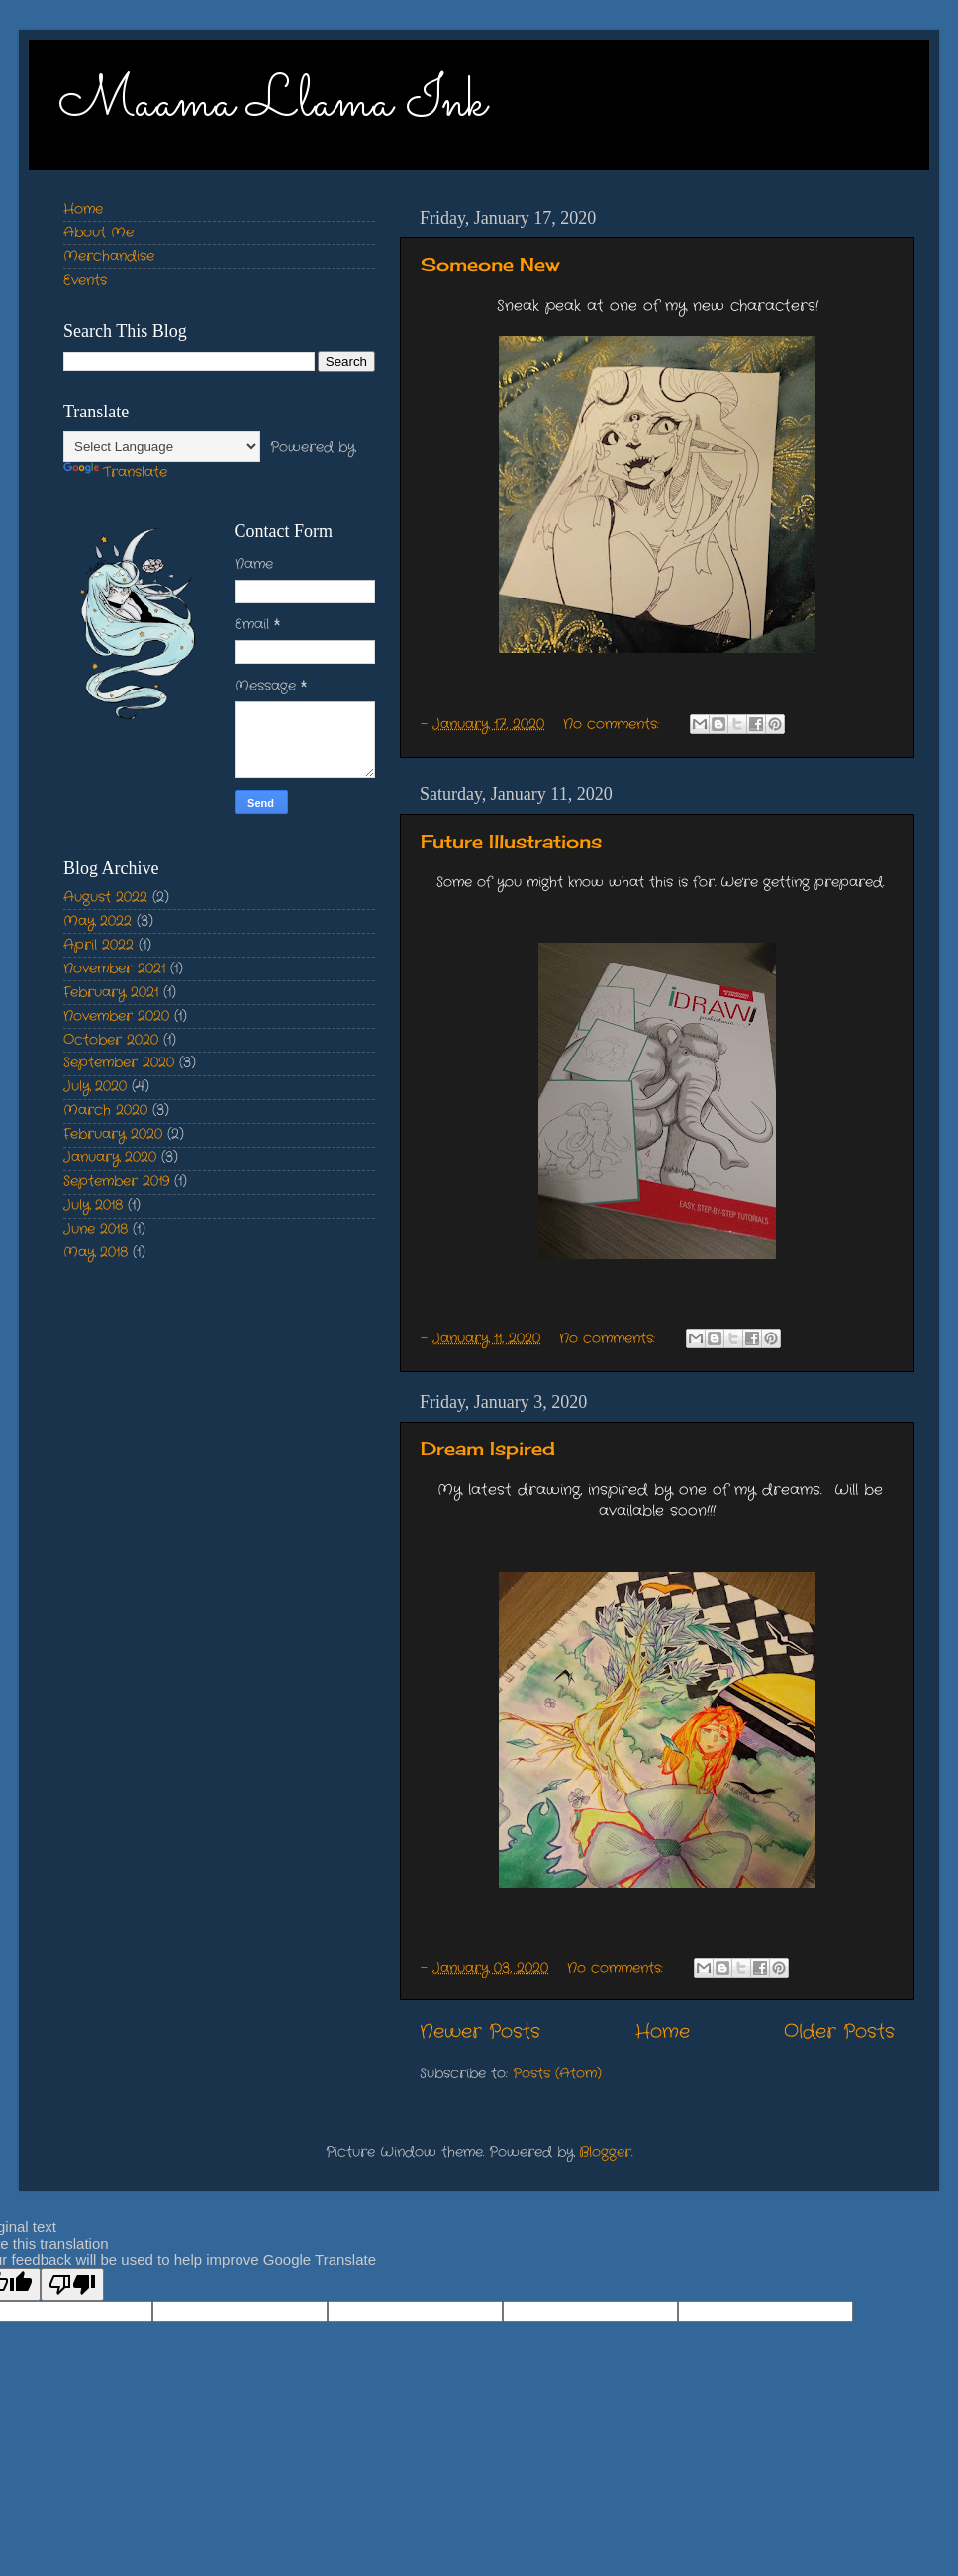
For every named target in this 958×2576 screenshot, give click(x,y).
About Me (98, 233)
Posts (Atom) (557, 2074)
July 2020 (95, 1086)
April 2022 (98, 945)
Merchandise (108, 256)
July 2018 (93, 1205)
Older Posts (839, 2032)
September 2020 (118, 1063)
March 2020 (105, 1110)
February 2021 (110, 992)
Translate (115, 472)
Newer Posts (480, 2032)
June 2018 (95, 1229)
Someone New (490, 264)
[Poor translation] (72, 2284)
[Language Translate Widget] (161, 446)
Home (662, 2032)
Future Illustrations (511, 841)
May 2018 (95, 1252)
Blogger (605, 2152)
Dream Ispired (488, 1448)
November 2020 (116, 1016)
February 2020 (112, 1134)
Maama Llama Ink (272, 103)
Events (85, 280)
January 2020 (109, 1158)
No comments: (613, 724)
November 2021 (114, 969)
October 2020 (110, 1040)
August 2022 (105, 897)
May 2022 (97, 921)
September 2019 (116, 1181)
